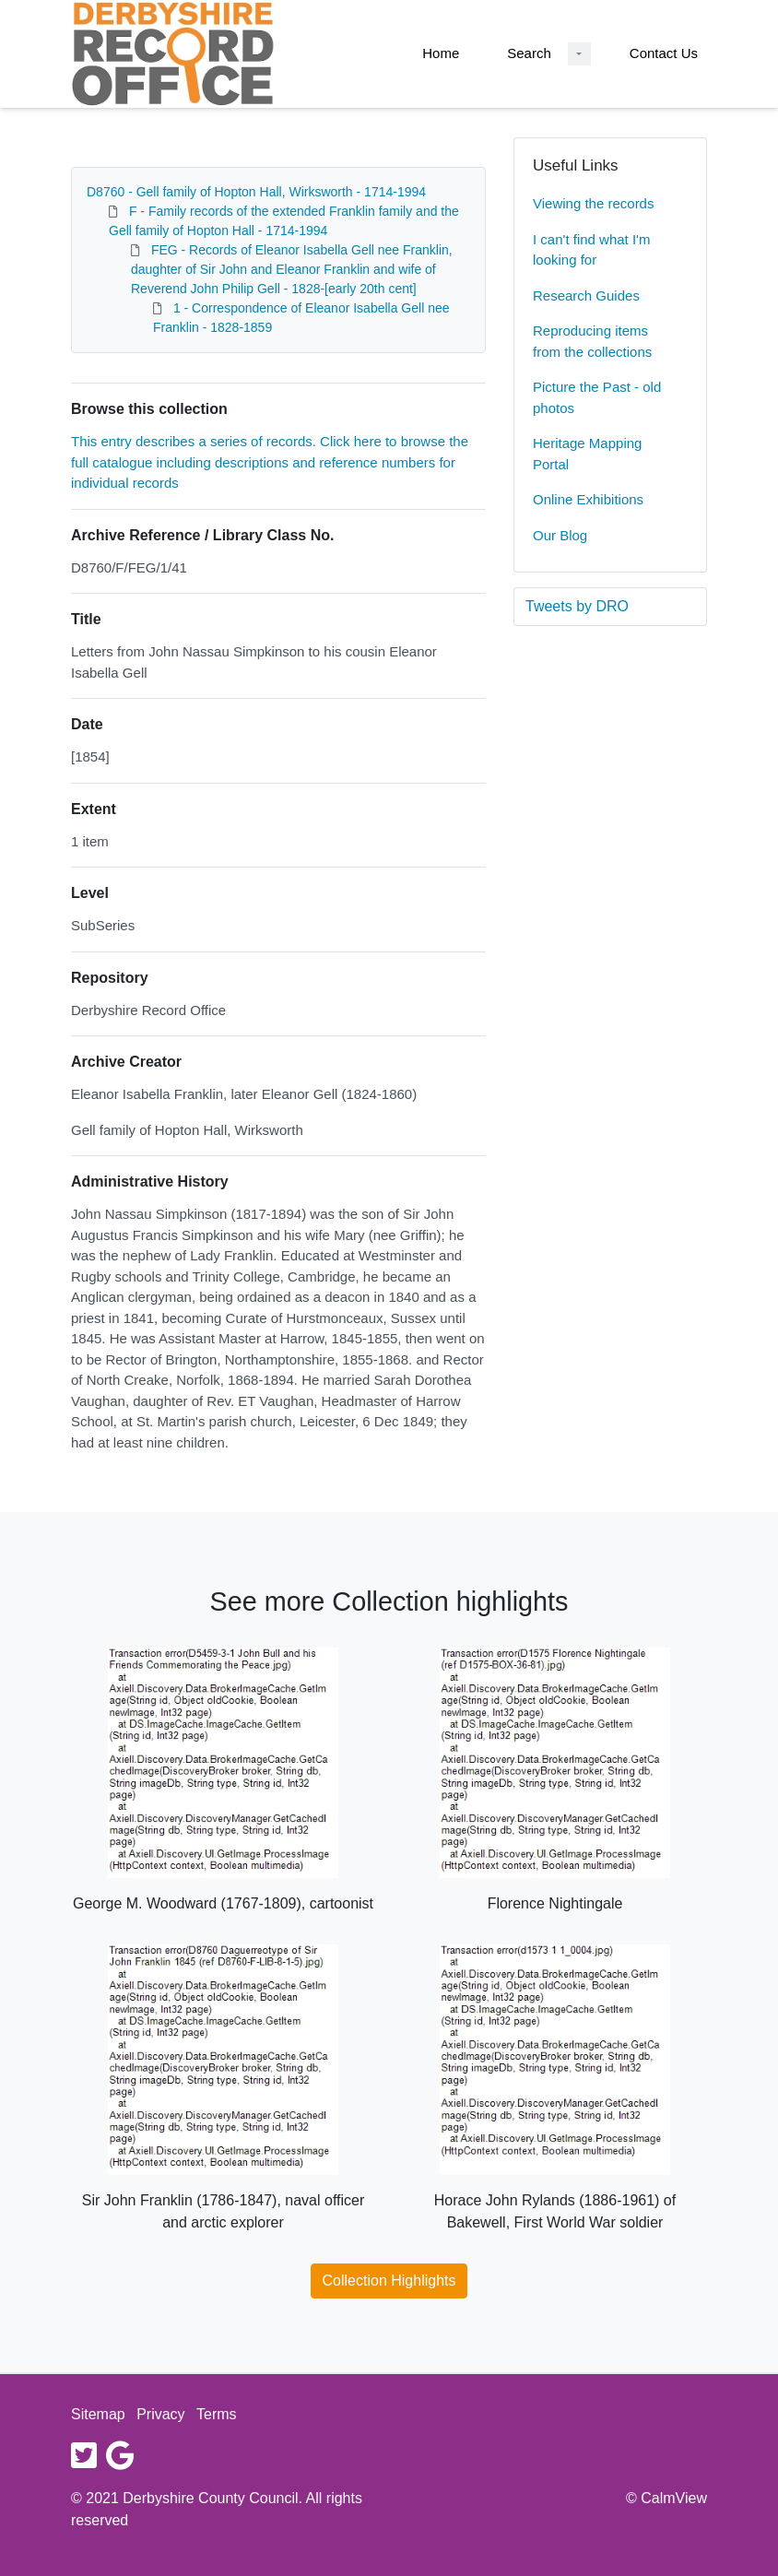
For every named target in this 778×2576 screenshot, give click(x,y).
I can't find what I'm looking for (591, 249)
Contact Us (664, 53)
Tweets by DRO (577, 606)
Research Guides (586, 295)
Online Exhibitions (588, 499)
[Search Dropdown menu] (579, 53)
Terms (216, 2414)
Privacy (160, 2414)
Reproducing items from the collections (592, 341)
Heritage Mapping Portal (587, 453)
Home (440, 53)
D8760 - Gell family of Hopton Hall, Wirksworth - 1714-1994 (256, 191)
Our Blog (560, 535)
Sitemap (98, 2414)
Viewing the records (593, 203)
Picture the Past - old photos (597, 397)
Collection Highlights (389, 2280)
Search (529, 53)
